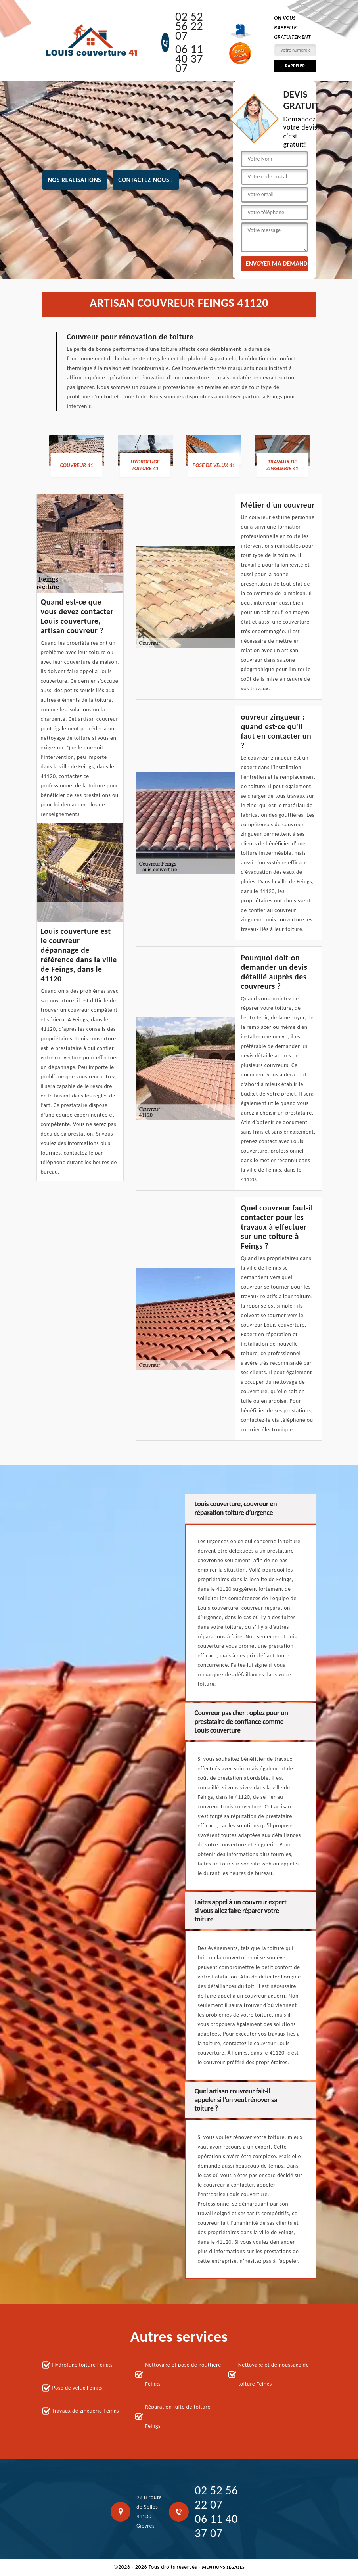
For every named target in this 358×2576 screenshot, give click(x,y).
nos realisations (74, 180)
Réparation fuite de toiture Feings (178, 2416)
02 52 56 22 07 (189, 26)
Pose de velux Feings (77, 2387)
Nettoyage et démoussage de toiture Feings (273, 2374)
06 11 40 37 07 (189, 58)
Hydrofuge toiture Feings (82, 2364)
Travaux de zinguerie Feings (85, 2410)
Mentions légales (223, 2567)
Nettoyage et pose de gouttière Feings (183, 2374)
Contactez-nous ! (145, 180)
